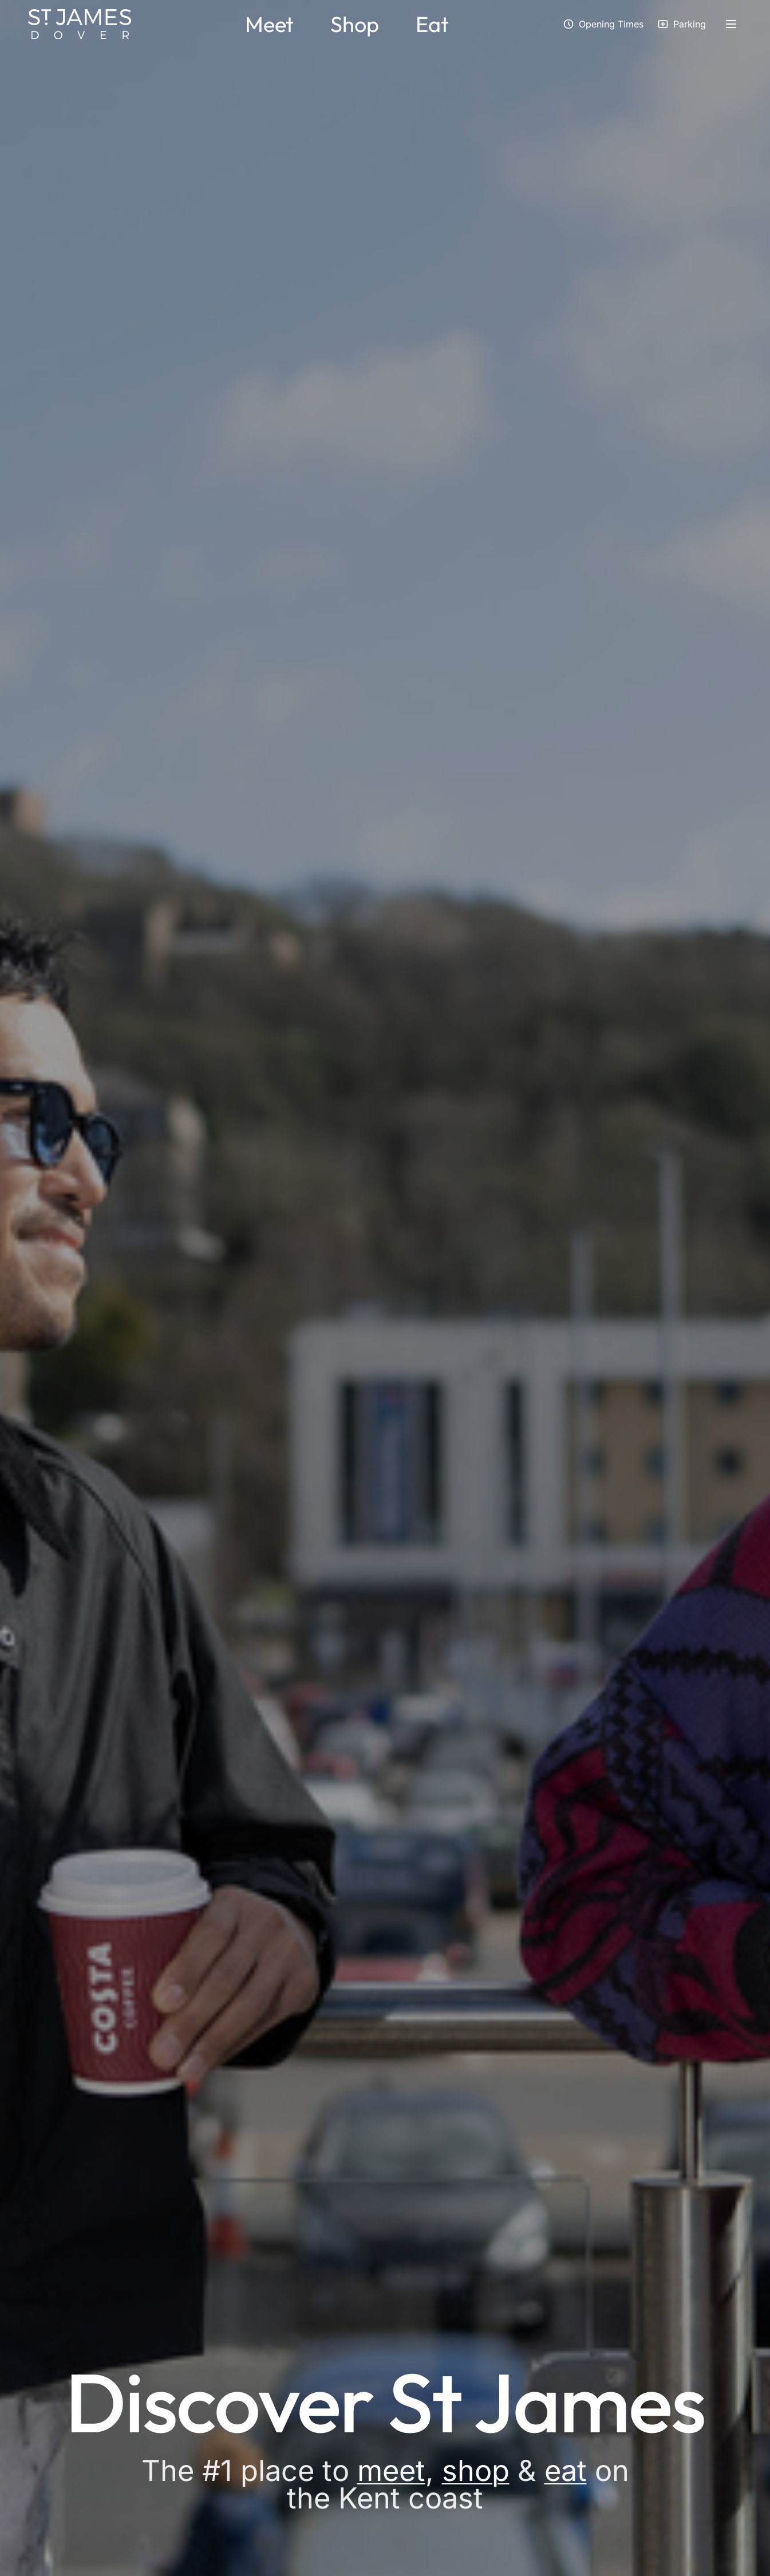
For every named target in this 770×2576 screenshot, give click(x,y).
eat (565, 2470)
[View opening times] (603, 24)
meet (391, 2470)
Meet (269, 24)
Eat (432, 24)
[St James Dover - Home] (79, 24)
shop (476, 2470)
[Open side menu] (731, 24)
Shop (354, 24)
